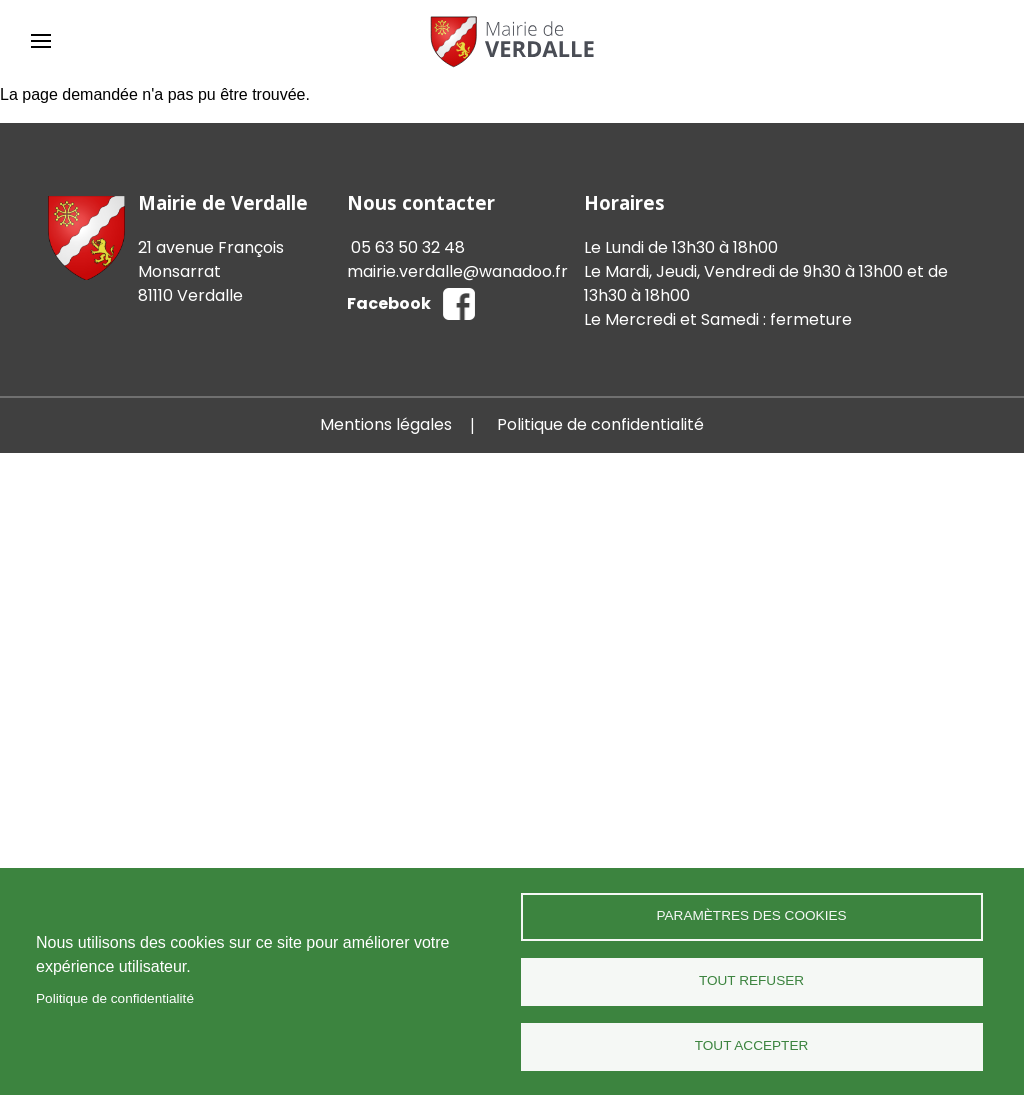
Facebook (389, 303)
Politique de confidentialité (115, 998)
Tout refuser (751, 980)
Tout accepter (752, 1045)
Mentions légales (386, 424)
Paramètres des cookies (751, 915)
